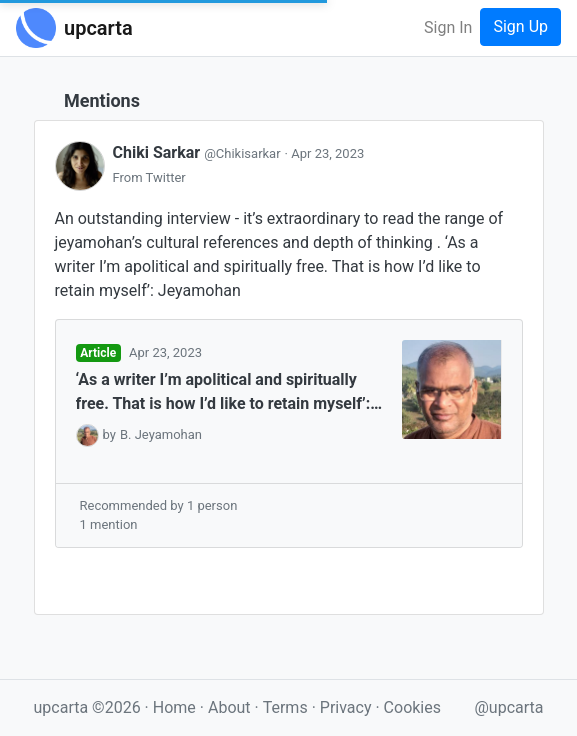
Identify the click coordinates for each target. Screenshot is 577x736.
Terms (287, 707)
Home (174, 707)
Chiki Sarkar (199, 152)
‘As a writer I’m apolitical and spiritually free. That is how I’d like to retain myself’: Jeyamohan (223, 393)
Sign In (448, 27)
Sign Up (520, 26)
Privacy (348, 707)
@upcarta (509, 707)
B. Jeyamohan (161, 434)
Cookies (412, 707)
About (229, 707)
